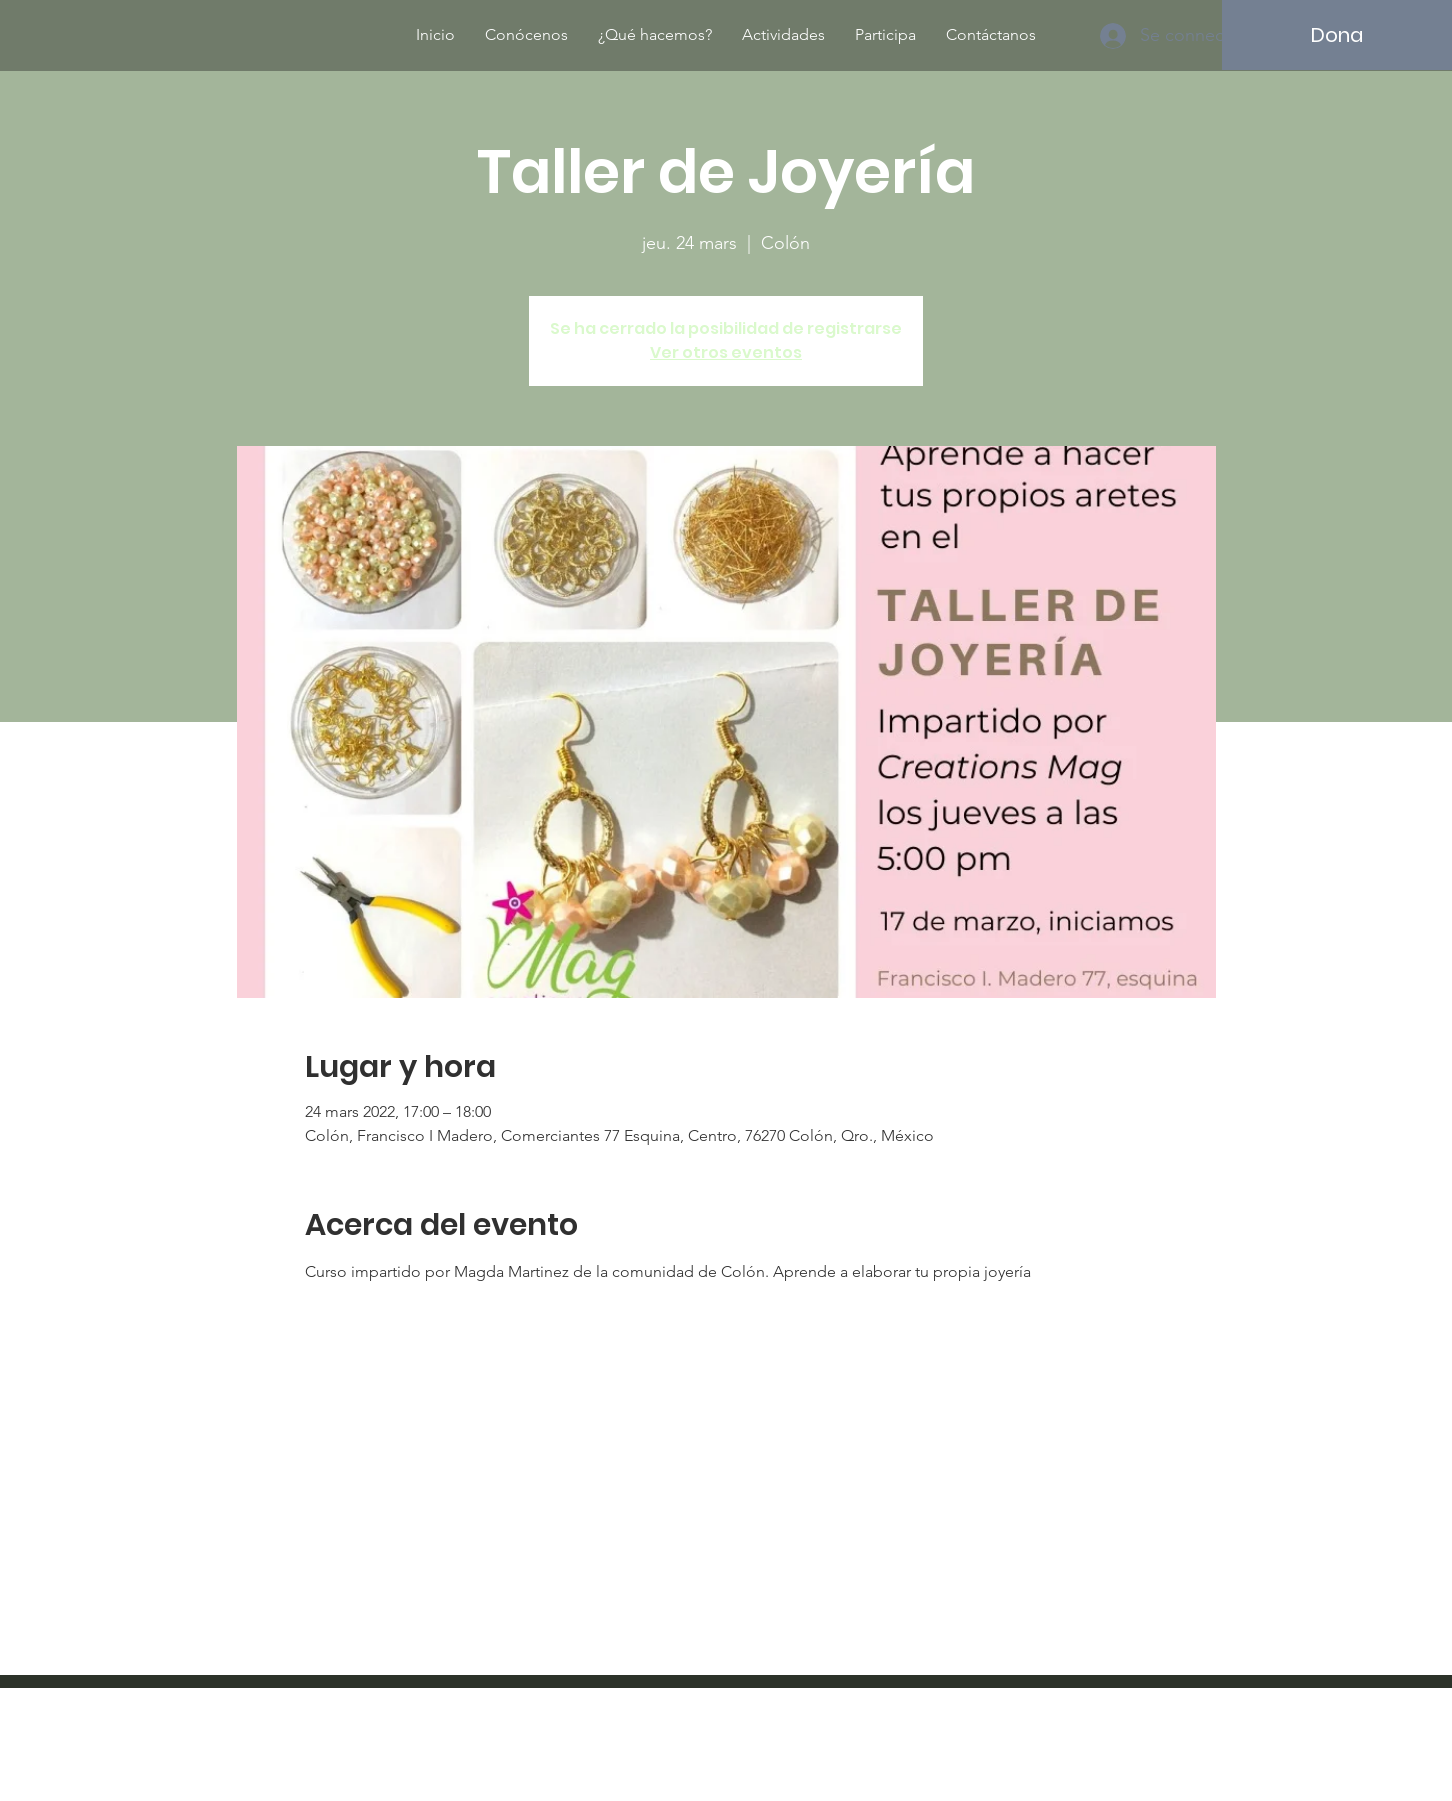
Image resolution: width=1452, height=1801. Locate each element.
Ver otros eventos (726, 352)
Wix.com (857, 1745)
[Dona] (1337, 35)
